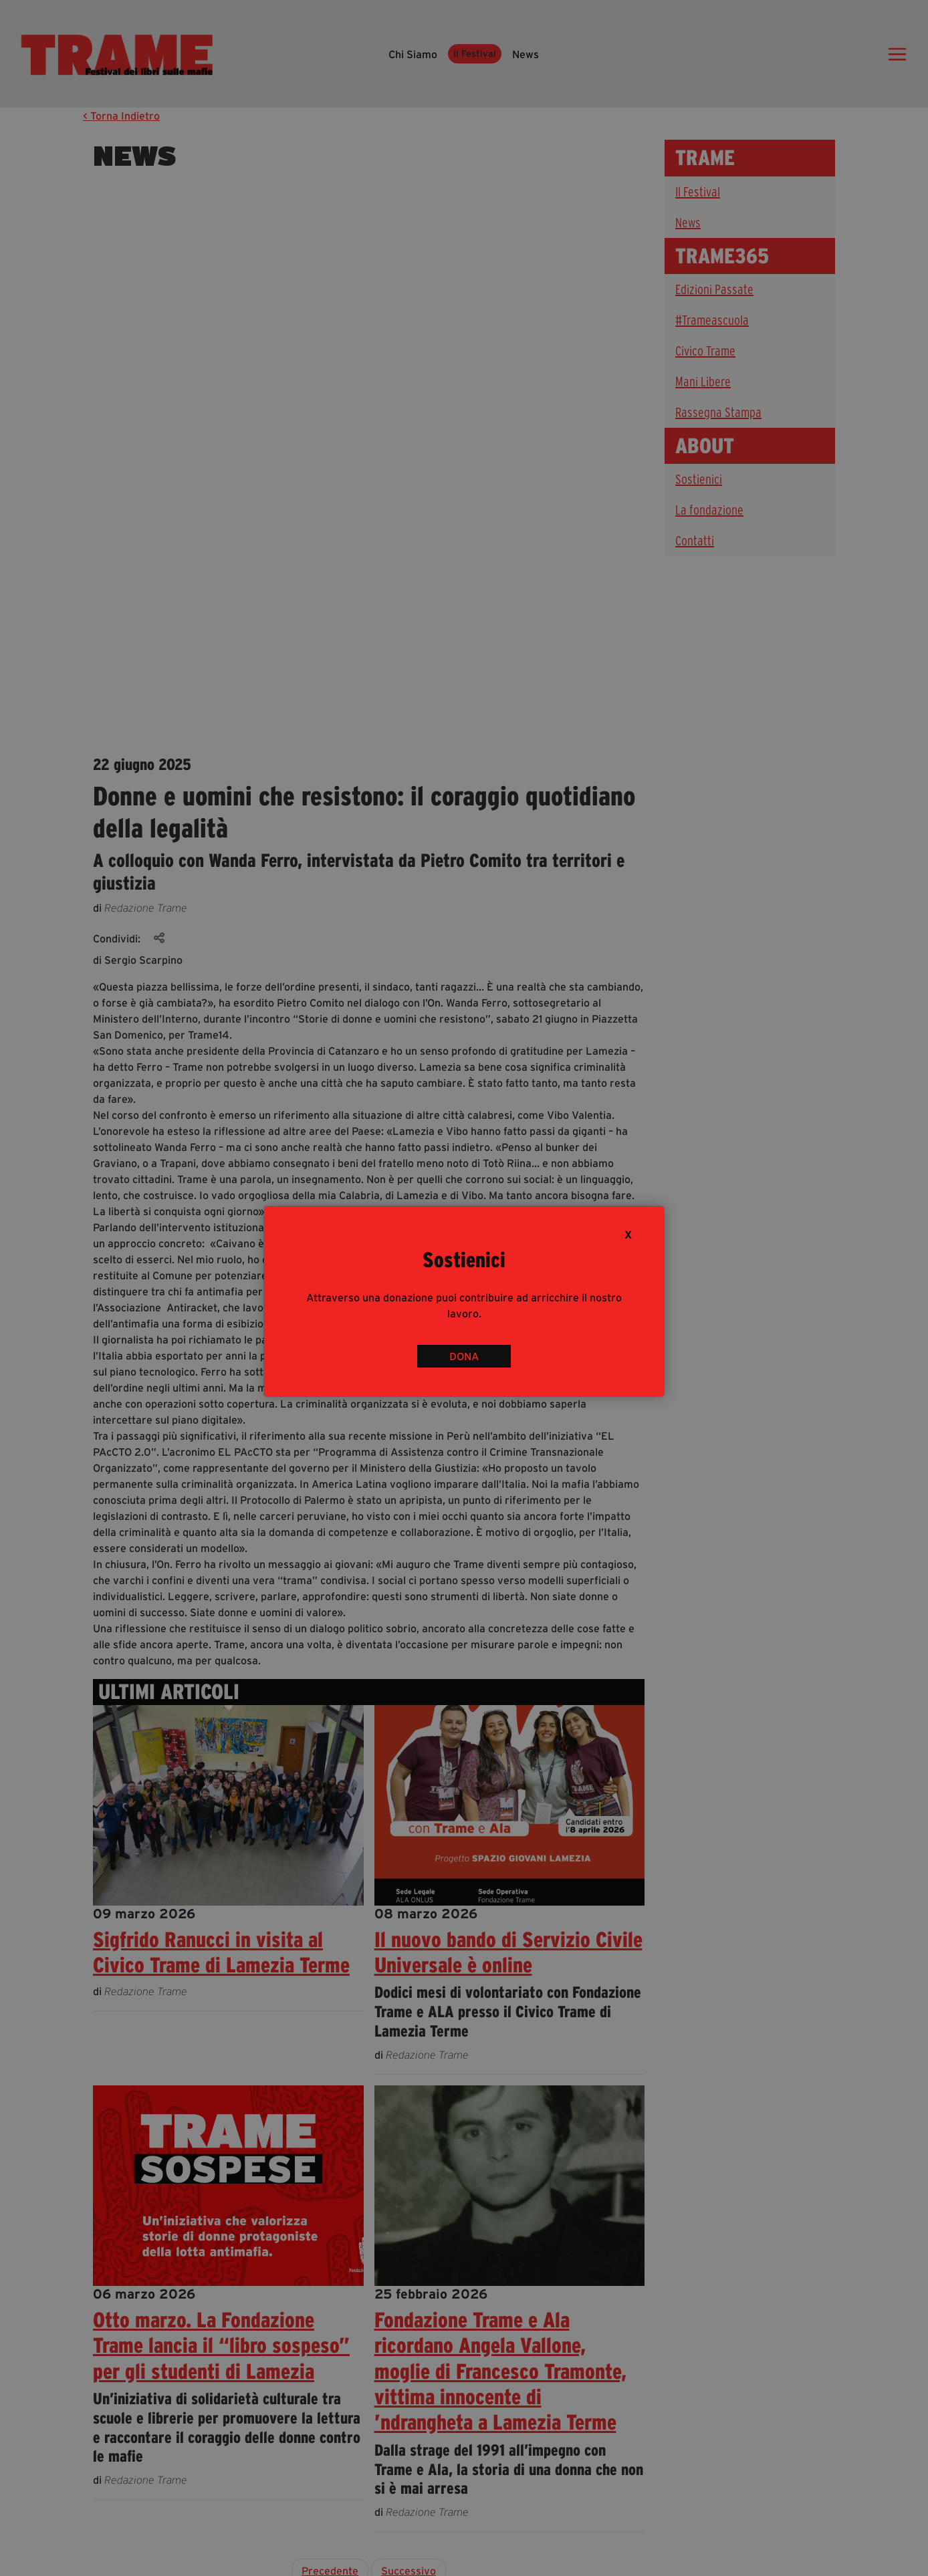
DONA (464, 1356)
